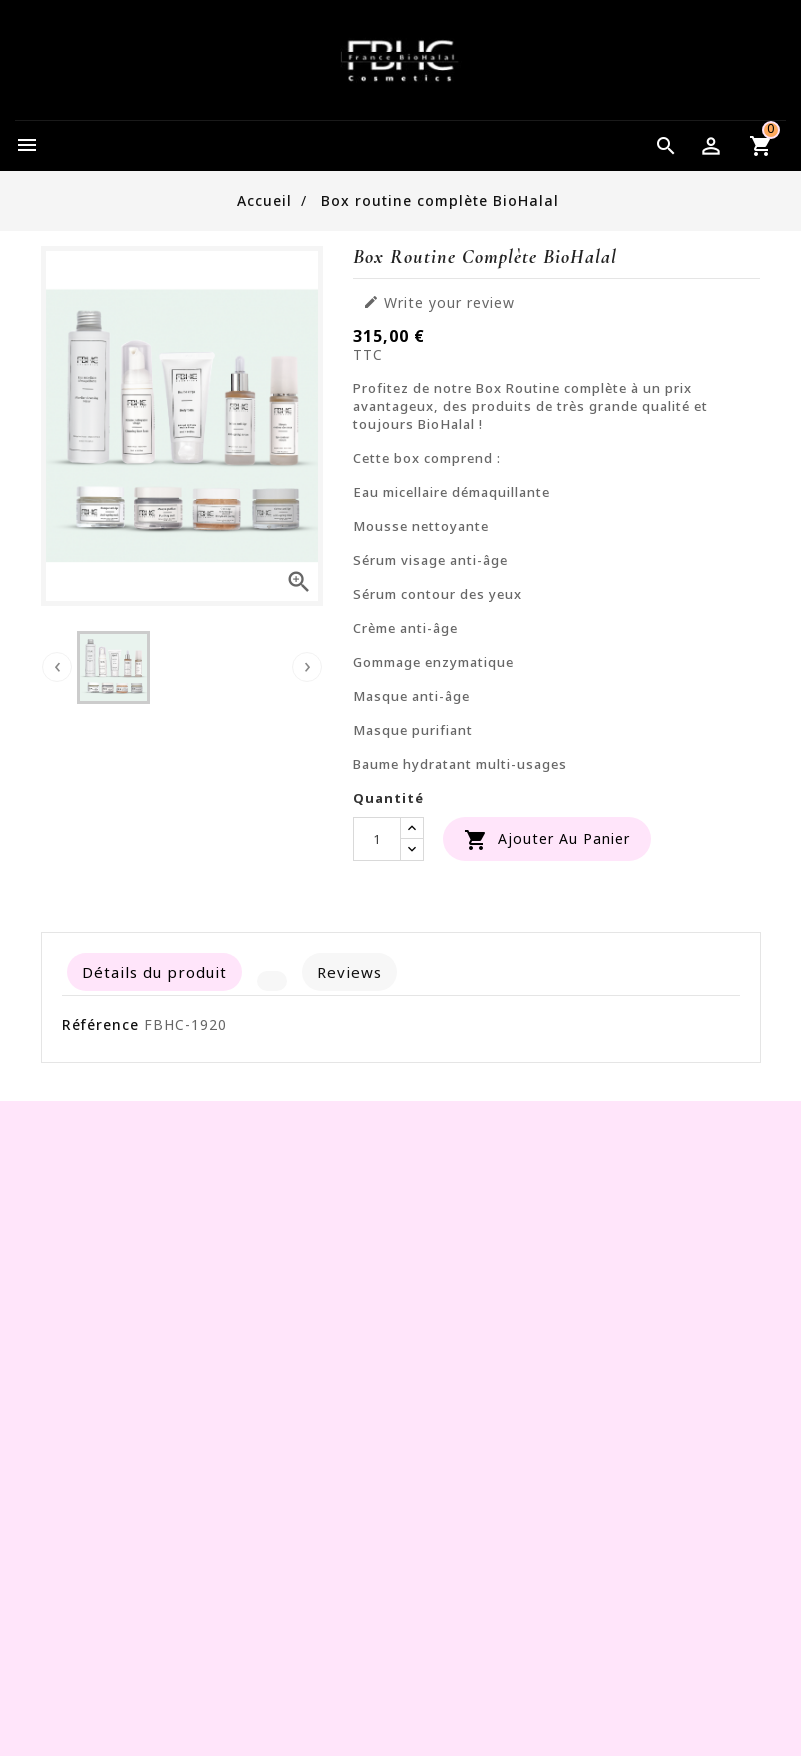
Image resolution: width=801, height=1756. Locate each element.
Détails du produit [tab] (154, 972)
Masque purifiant (413, 730)
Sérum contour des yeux (437, 594)
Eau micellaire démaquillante (451, 492)
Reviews (349, 972)
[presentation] (57, 667)
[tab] (272, 981)
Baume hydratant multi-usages (460, 764)
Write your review (439, 303)
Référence (100, 1025)
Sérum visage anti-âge (430, 560)
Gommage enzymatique (433, 662)
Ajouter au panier (547, 840)
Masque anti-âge (411, 696)
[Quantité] (377, 839)
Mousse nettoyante (421, 526)
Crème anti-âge (405, 628)
